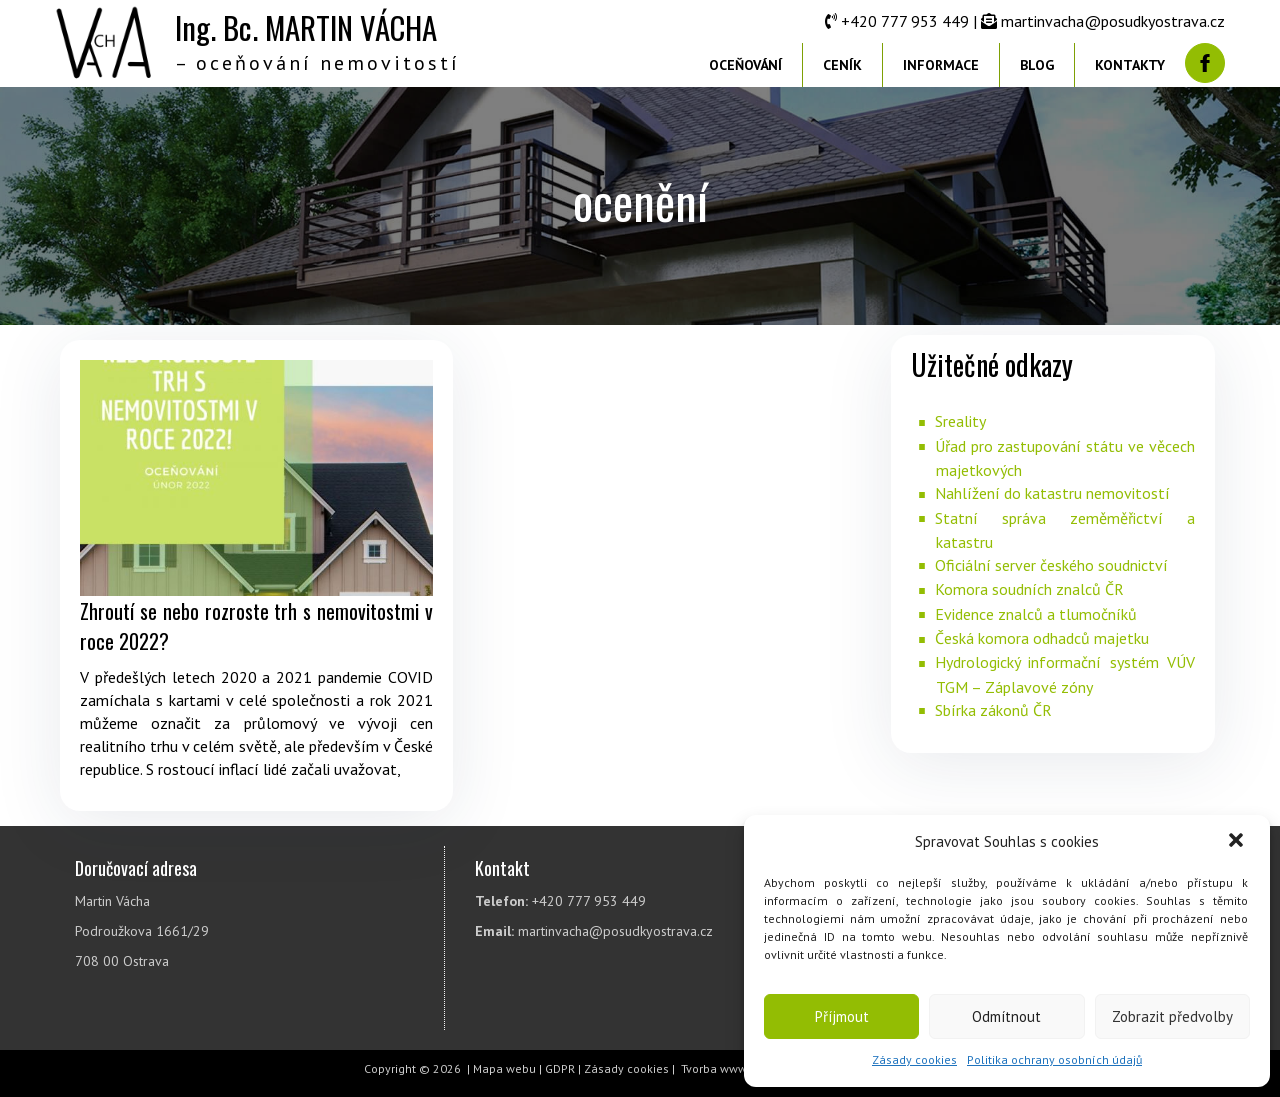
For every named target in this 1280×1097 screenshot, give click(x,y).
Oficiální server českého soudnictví (1051, 565)
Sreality (960, 421)
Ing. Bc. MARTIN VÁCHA (306, 27)
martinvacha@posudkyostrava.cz (1113, 21)
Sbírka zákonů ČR (993, 710)
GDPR (560, 1068)
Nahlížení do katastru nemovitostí (1052, 493)
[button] (1238, 842)
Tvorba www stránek (736, 1068)
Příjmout (842, 1016)
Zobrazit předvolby (1172, 1016)
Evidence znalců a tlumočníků (1036, 614)
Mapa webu (504, 1068)
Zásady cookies (914, 1059)
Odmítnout (1006, 1016)
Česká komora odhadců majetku (1042, 638)
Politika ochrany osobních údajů (1054, 1059)
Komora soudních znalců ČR (1029, 589)
